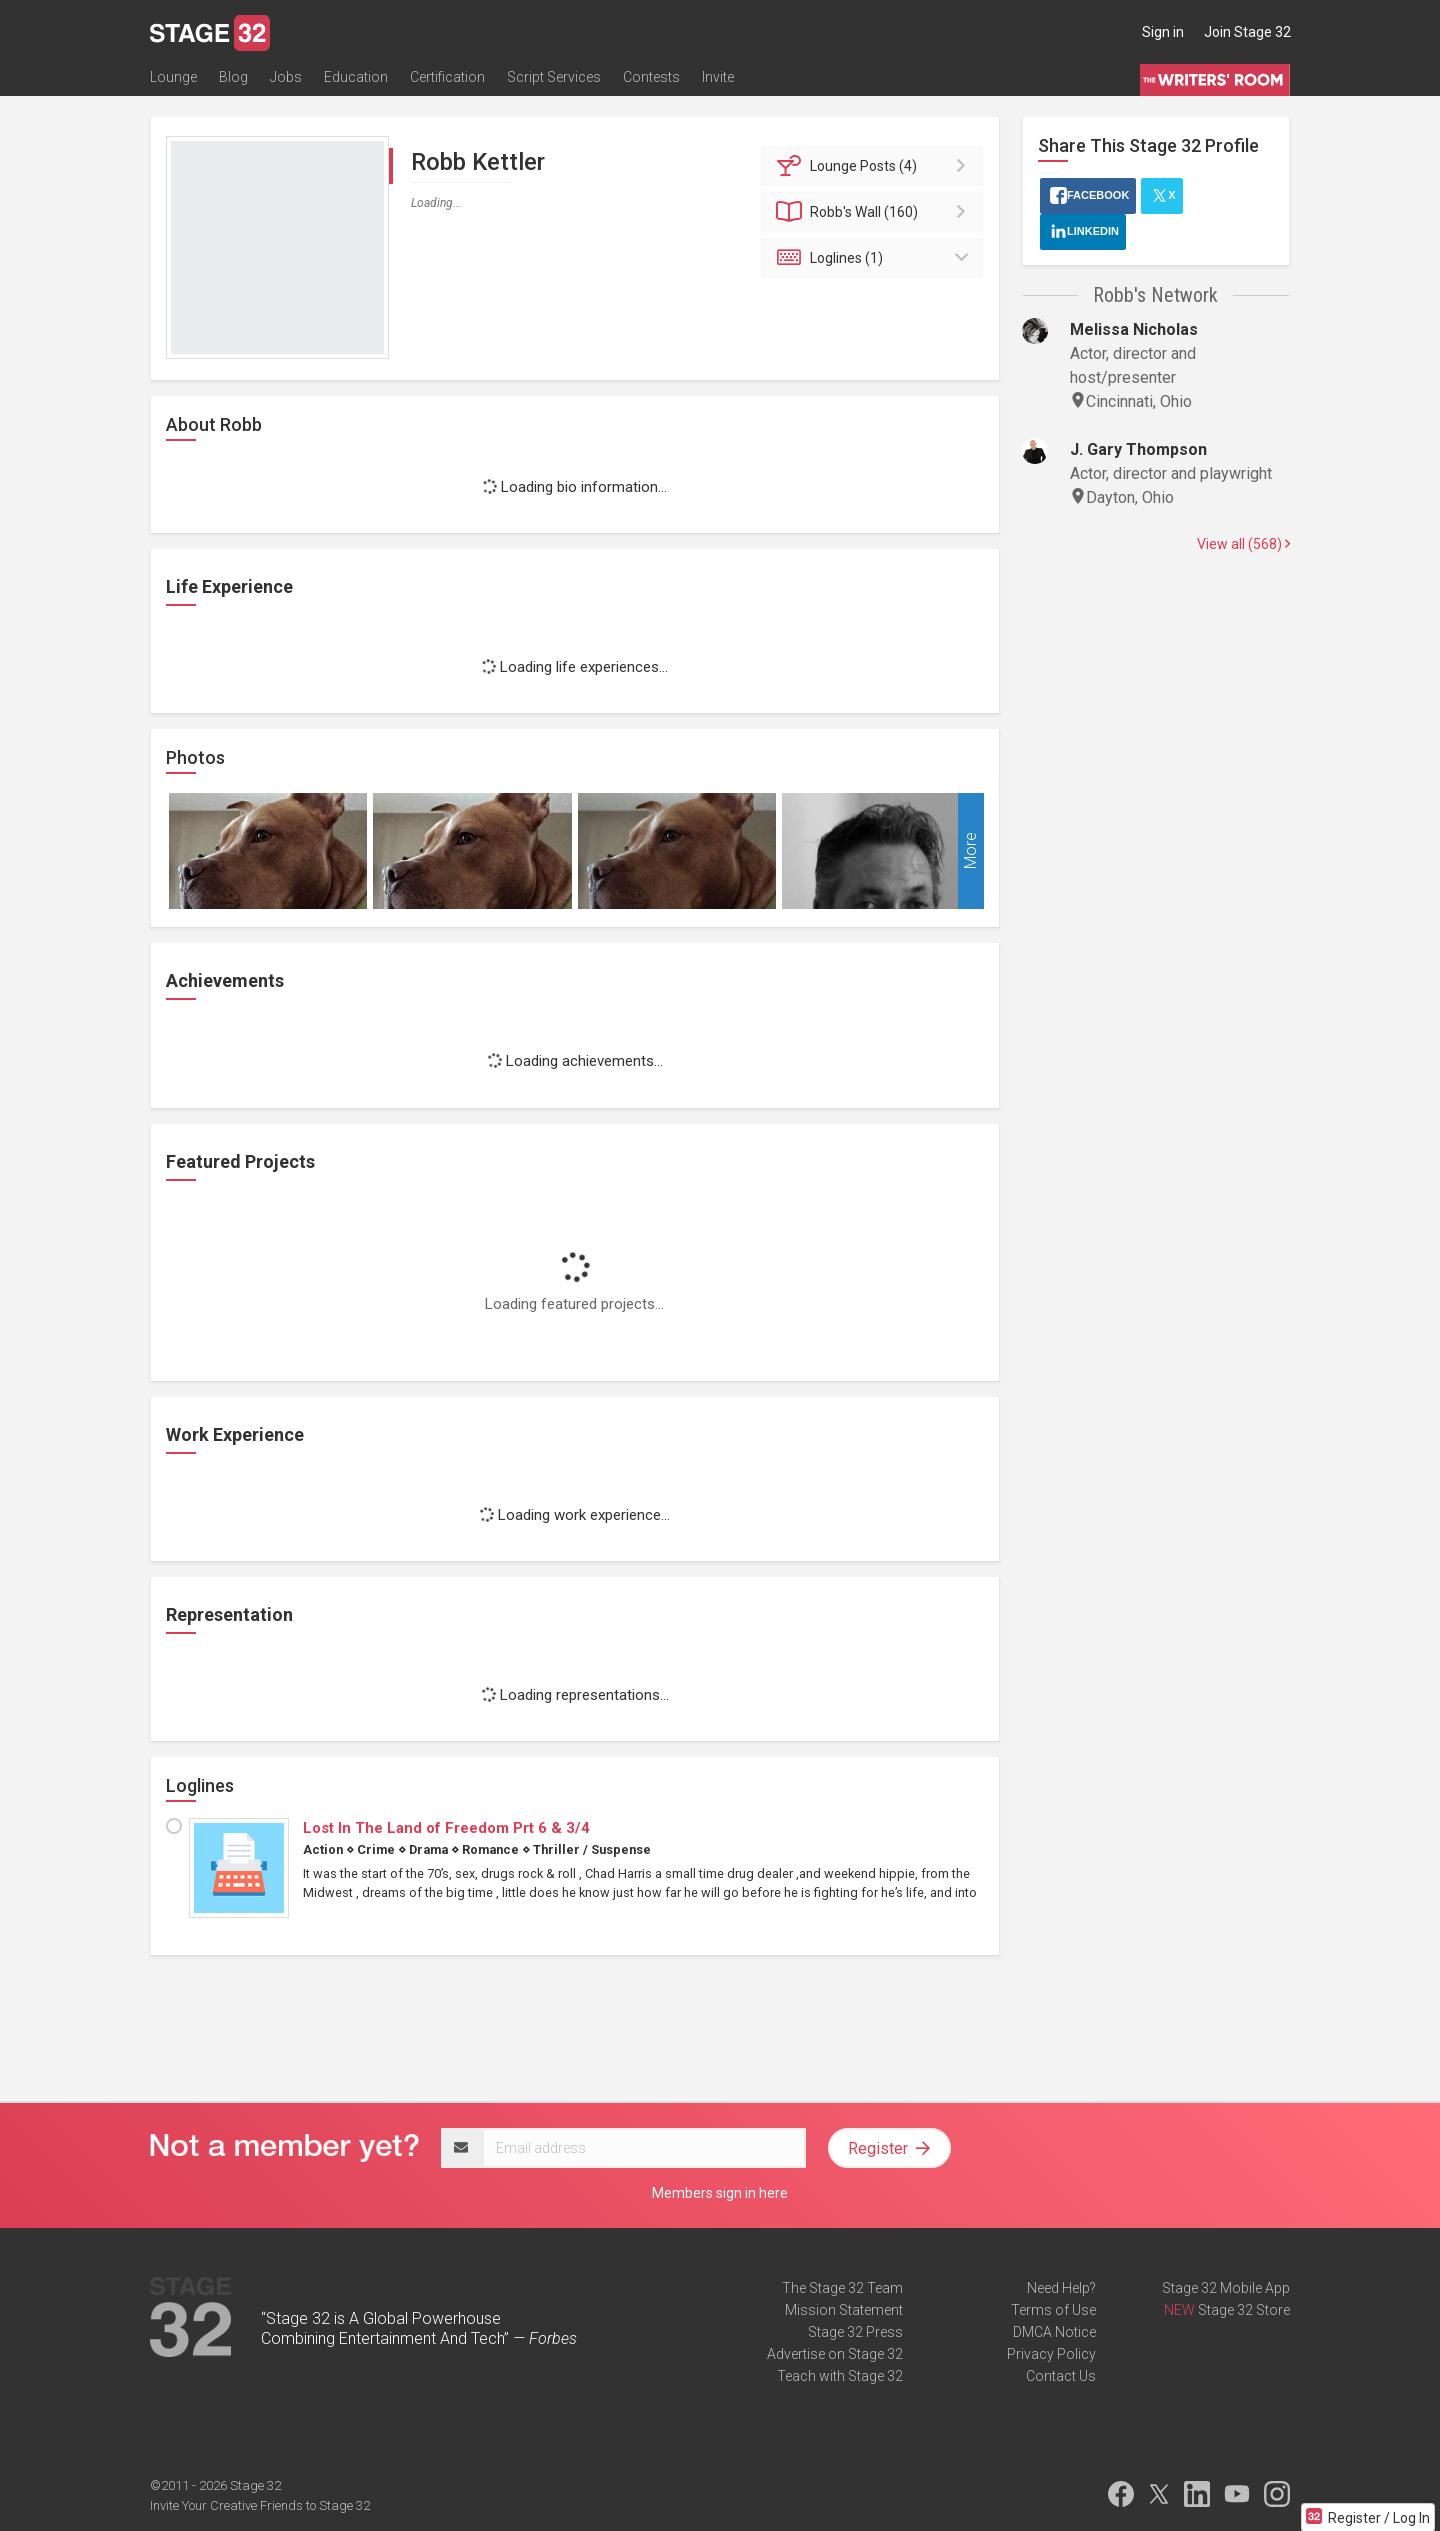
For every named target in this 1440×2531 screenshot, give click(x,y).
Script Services (554, 77)
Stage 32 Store (1244, 2310)
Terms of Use (1053, 2310)
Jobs (286, 77)
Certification (447, 77)
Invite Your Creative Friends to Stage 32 (260, 2505)
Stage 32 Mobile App (1226, 2288)
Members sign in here (720, 2193)
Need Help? (1061, 2288)
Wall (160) (875, 212)
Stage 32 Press (855, 2332)
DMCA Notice (1054, 2332)
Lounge (173, 77)
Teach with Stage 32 (840, 2376)
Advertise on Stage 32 (835, 2354)
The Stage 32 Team (842, 2288)
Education (356, 77)
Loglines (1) (875, 258)
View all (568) (1243, 544)
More (970, 851)
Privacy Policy (1051, 2354)
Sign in (1163, 32)
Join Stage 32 (1247, 32)
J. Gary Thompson (1138, 449)
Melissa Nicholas (1134, 329)
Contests (651, 77)
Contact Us (1061, 2376)
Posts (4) (875, 166)
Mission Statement (844, 2310)
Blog (233, 77)
